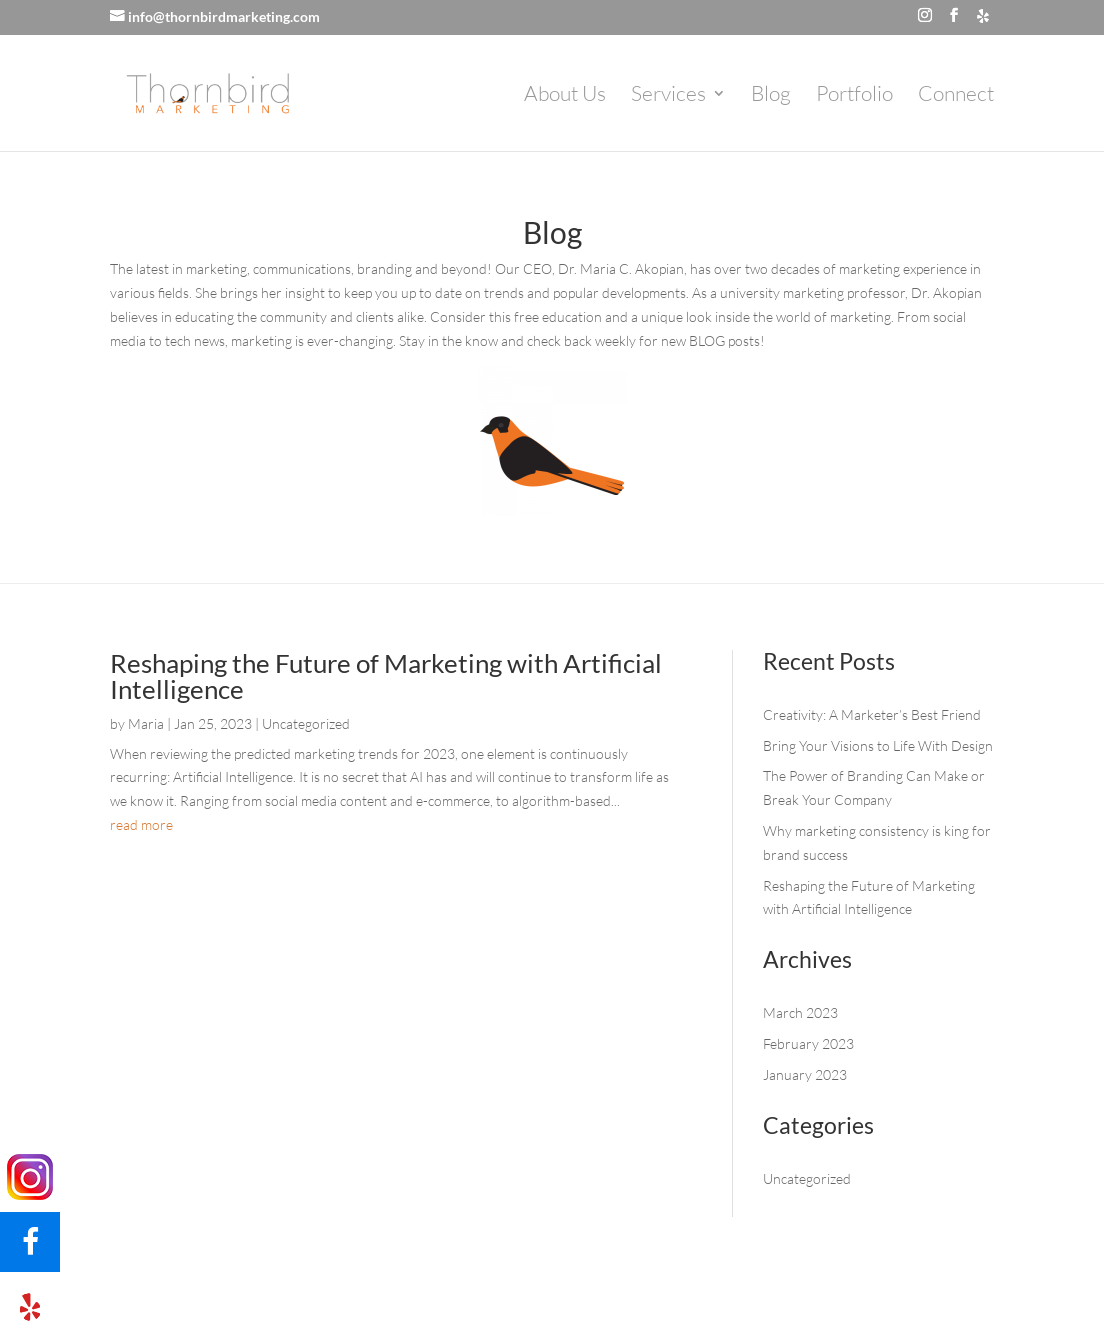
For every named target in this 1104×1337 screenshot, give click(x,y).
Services (668, 96)
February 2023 (808, 1043)
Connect (956, 96)
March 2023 (800, 1012)
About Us (565, 96)
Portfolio (854, 96)
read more (141, 824)
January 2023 (805, 1074)
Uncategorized (306, 723)
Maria (146, 723)
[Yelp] (983, 16)
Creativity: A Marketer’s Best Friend (872, 714)
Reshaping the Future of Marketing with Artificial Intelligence (386, 676)
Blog (771, 96)
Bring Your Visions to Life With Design (878, 745)
